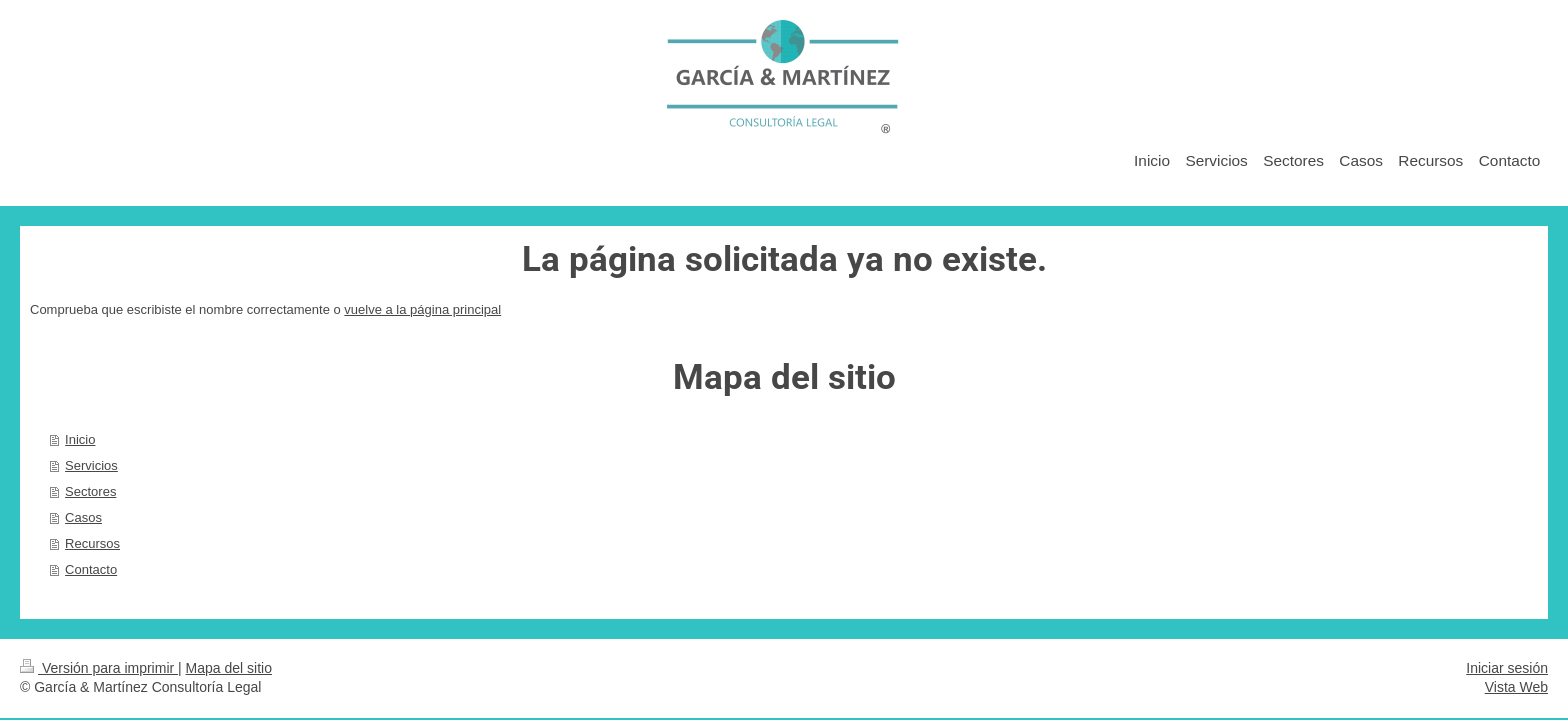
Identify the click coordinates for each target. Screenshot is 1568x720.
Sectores (90, 491)
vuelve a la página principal (422, 309)
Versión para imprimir (99, 668)
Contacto (91, 569)
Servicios (91, 465)
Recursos (92, 543)
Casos (83, 517)
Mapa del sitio (229, 668)
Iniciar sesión (1507, 668)
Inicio (80, 439)
